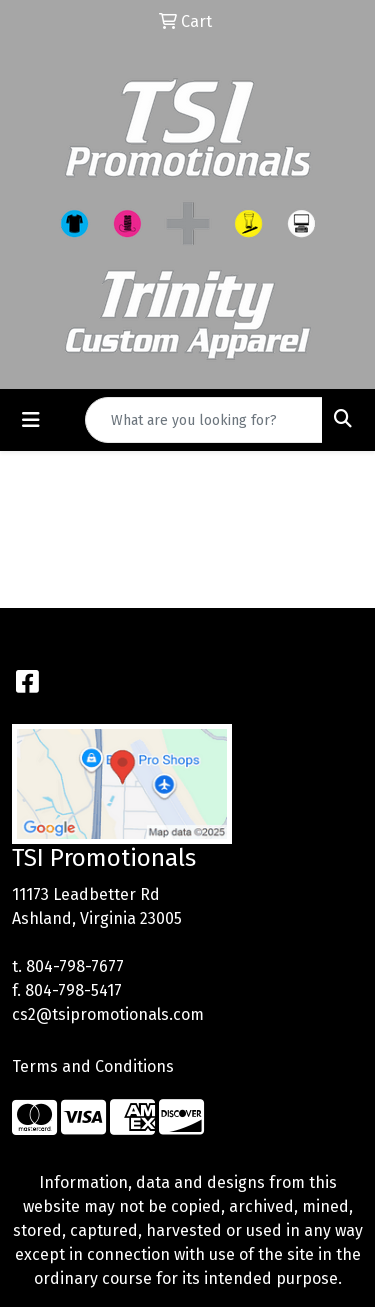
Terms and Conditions (93, 1066)
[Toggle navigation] (31, 420)
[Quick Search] (204, 420)
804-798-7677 (75, 966)
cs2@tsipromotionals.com (108, 1014)
